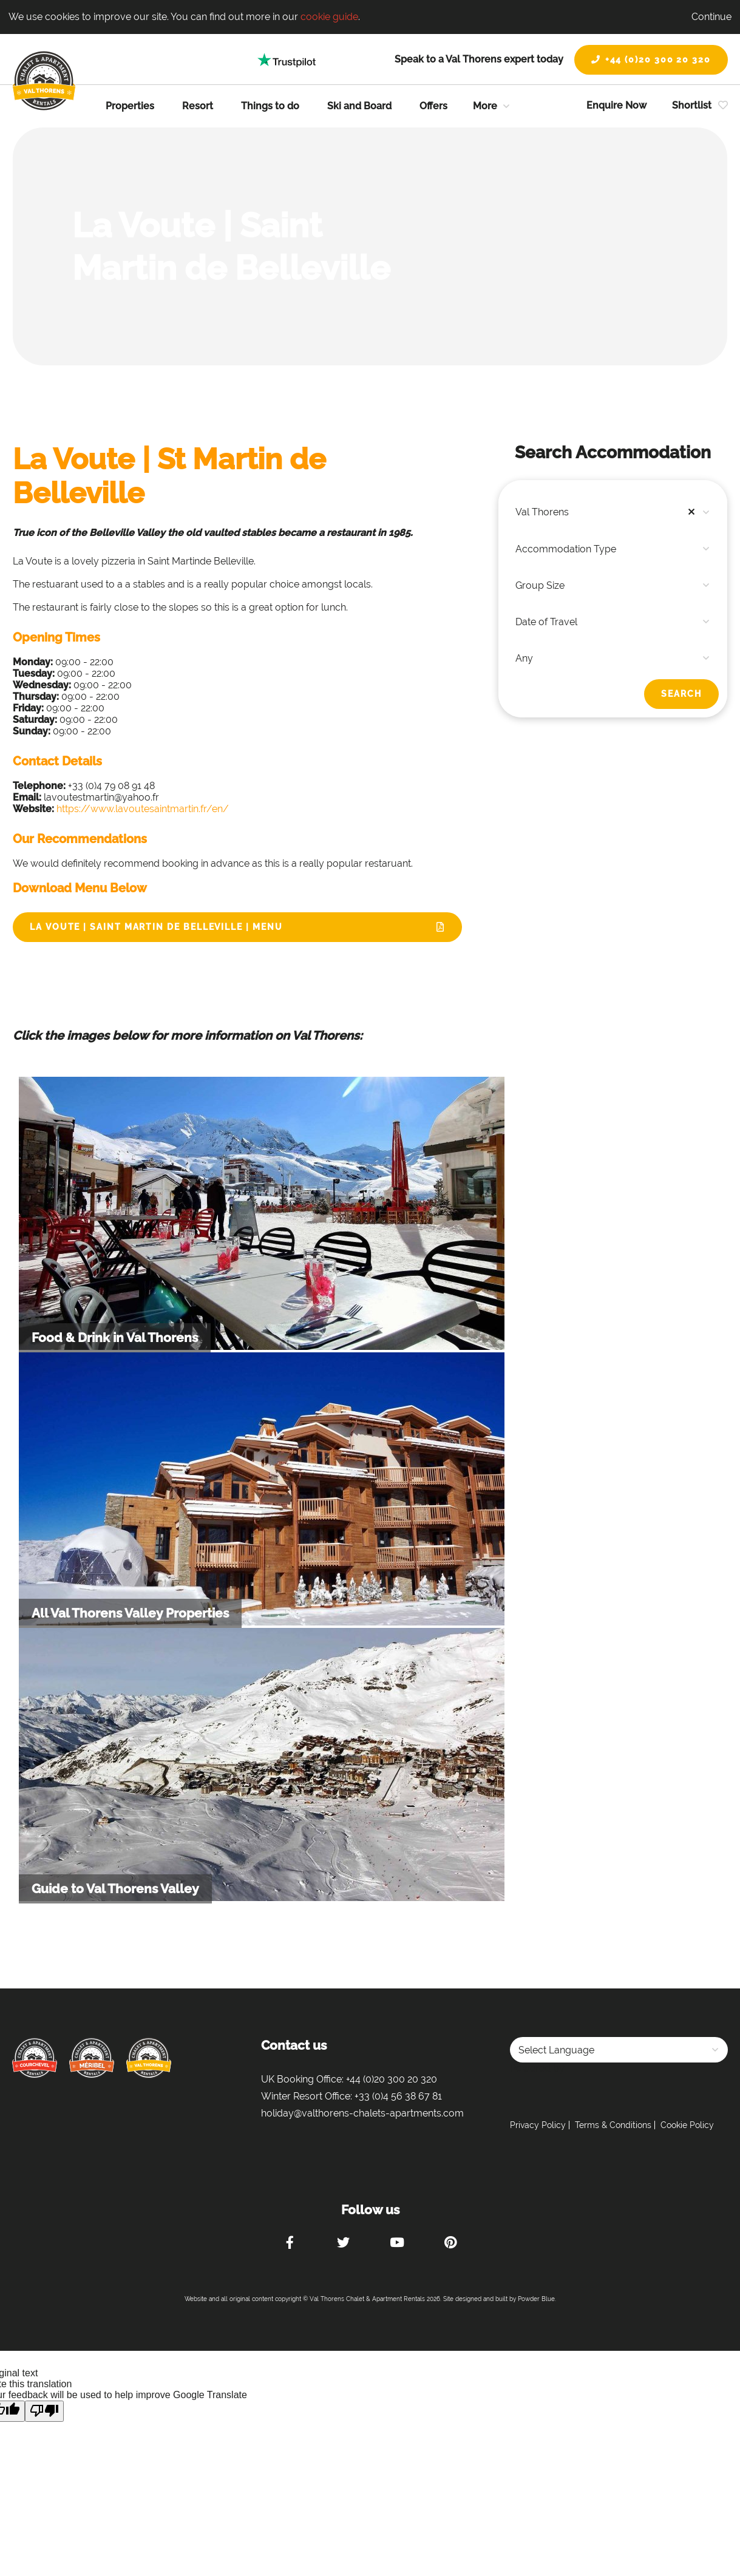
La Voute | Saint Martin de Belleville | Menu (156, 927)
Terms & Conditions (613, 2125)
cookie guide (329, 16)
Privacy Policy (538, 2125)
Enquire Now (616, 105)
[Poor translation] (44, 2411)
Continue (711, 16)
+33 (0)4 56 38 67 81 (398, 2096)
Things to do (270, 106)
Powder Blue (536, 2299)
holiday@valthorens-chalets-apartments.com (362, 2113)
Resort (197, 106)
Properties (130, 106)
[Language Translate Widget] (619, 2049)
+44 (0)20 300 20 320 (651, 59)
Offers (433, 106)
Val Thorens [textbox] (608, 512)
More (485, 106)
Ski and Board (359, 106)
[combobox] (613, 512)
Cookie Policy (687, 2125)
